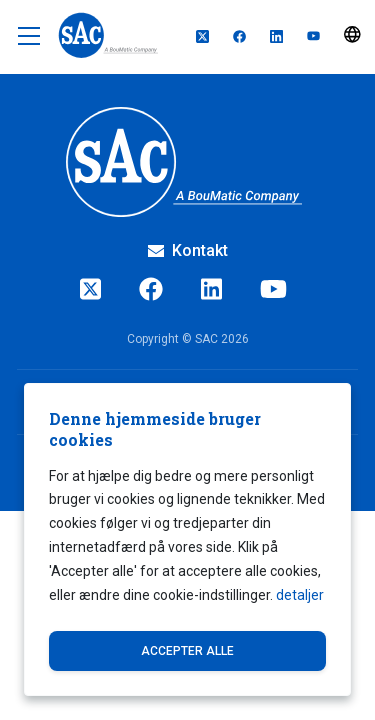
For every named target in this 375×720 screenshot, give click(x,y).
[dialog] (187, 539)
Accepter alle (187, 651)
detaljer (300, 595)
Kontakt (188, 250)
